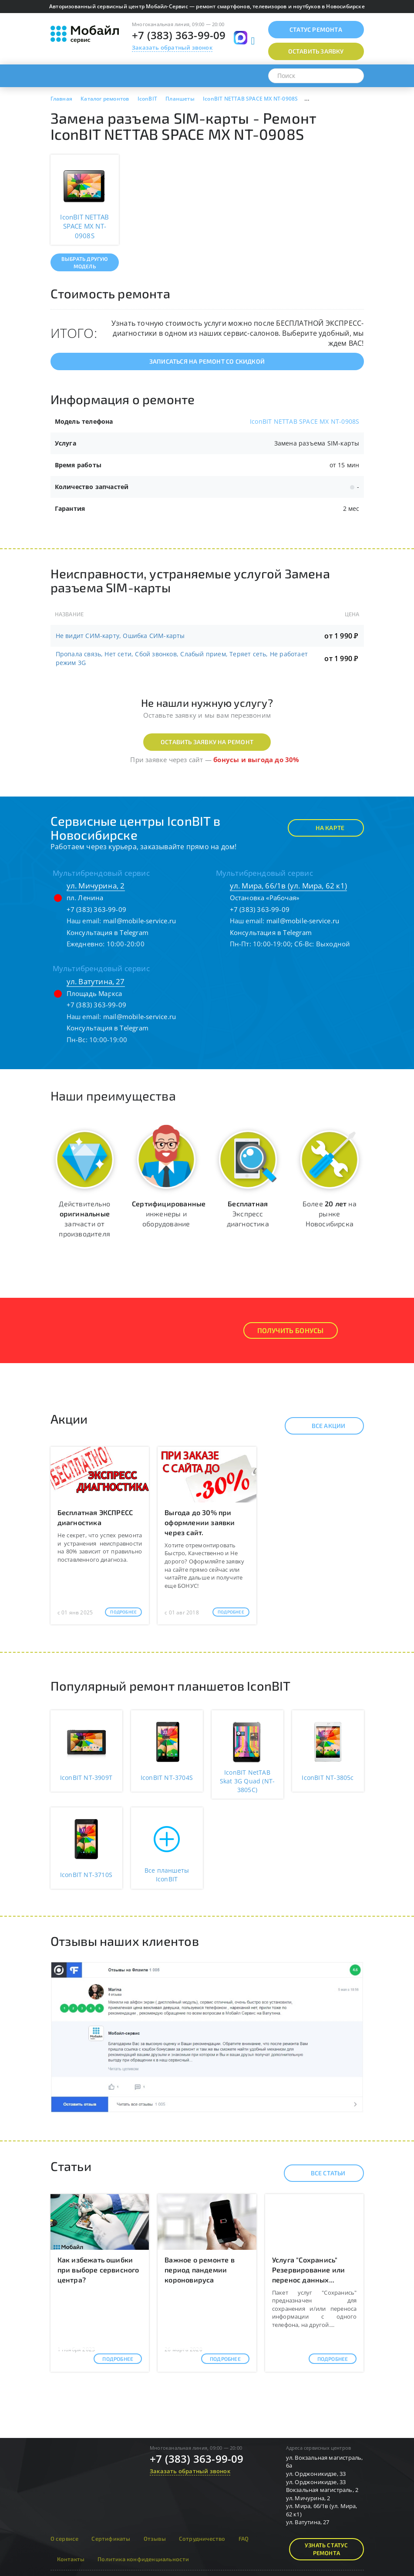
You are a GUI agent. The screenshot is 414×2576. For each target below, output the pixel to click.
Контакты (71, 2559)
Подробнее (123, 1611)
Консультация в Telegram (108, 932)
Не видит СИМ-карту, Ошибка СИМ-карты (120, 635)
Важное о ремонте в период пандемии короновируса (200, 2269)
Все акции (321, 1426)
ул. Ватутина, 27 (96, 981)
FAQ (244, 2538)
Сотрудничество (202, 2538)
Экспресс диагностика (248, 1213)
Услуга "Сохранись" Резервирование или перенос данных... (308, 2269)
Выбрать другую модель (84, 262)
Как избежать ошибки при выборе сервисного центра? (98, 2269)
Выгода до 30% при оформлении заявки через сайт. (200, 1522)
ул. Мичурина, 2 (96, 886)
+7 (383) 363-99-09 (179, 35)
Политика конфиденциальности (143, 2559)
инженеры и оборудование (168, 1213)
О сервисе (64, 2538)
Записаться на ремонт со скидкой (207, 361)
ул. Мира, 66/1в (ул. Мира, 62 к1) (288, 886)
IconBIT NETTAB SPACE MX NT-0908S (304, 421)
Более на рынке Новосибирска (330, 1213)
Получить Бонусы (290, 1330)
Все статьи (321, 2173)
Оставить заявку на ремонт (207, 742)
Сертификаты (110, 2538)
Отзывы (155, 2538)
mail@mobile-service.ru (139, 920)
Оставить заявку (316, 51)
